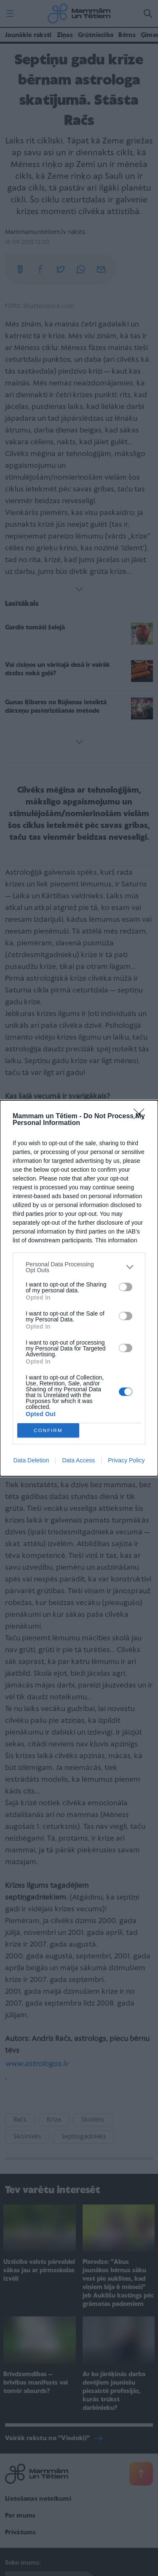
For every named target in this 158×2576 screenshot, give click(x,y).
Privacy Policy (126, 1460)
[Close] (142, 1117)
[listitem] (79, 1267)
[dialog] (79, 1288)
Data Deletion (31, 1460)
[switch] (125, 1287)
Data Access (78, 1460)
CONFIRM (48, 1430)
